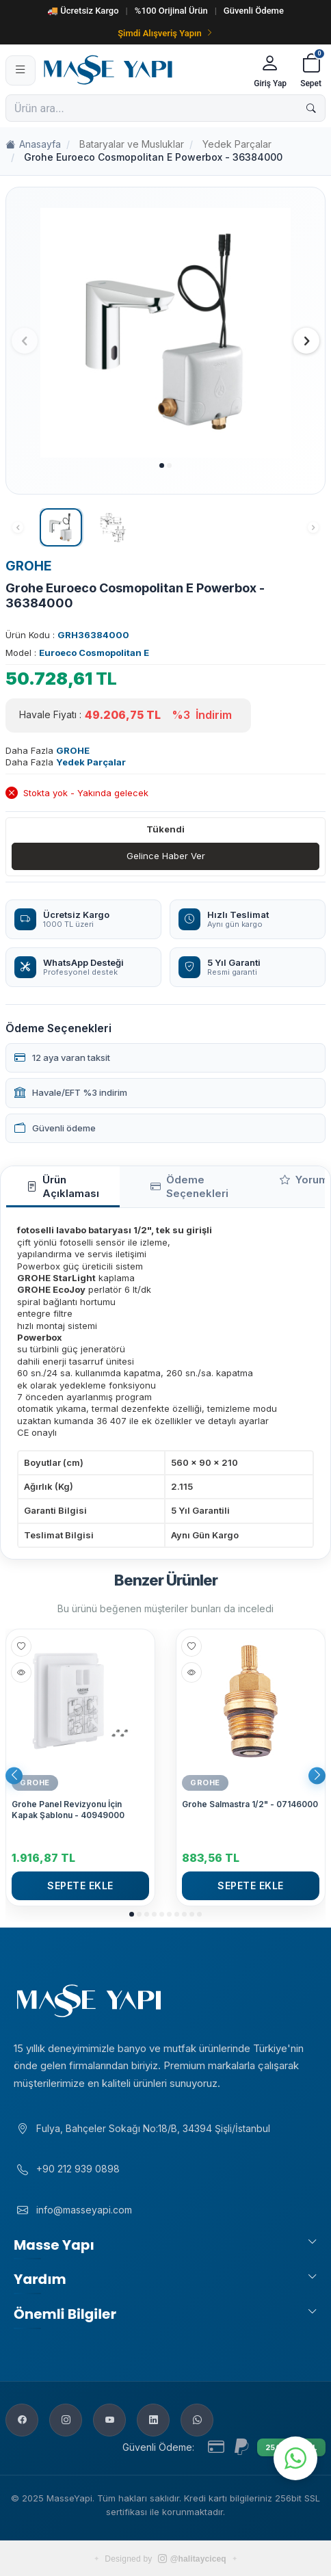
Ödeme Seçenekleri (189, 1186)
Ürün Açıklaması (63, 1186)
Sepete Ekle (80, 1885)
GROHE (28, 566)
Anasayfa (33, 144)
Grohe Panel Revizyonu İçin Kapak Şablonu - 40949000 (68, 1809)
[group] (165, 333)
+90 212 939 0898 (78, 2168)
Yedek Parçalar (237, 144)
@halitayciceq (192, 2559)
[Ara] (311, 108)
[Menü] (20, 70)
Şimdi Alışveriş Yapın (165, 33)
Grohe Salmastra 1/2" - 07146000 (250, 1804)
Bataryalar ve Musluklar (131, 144)
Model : (77, 652)
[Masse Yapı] (142, 70)
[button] (161, 465)
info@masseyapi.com (84, 2210)
